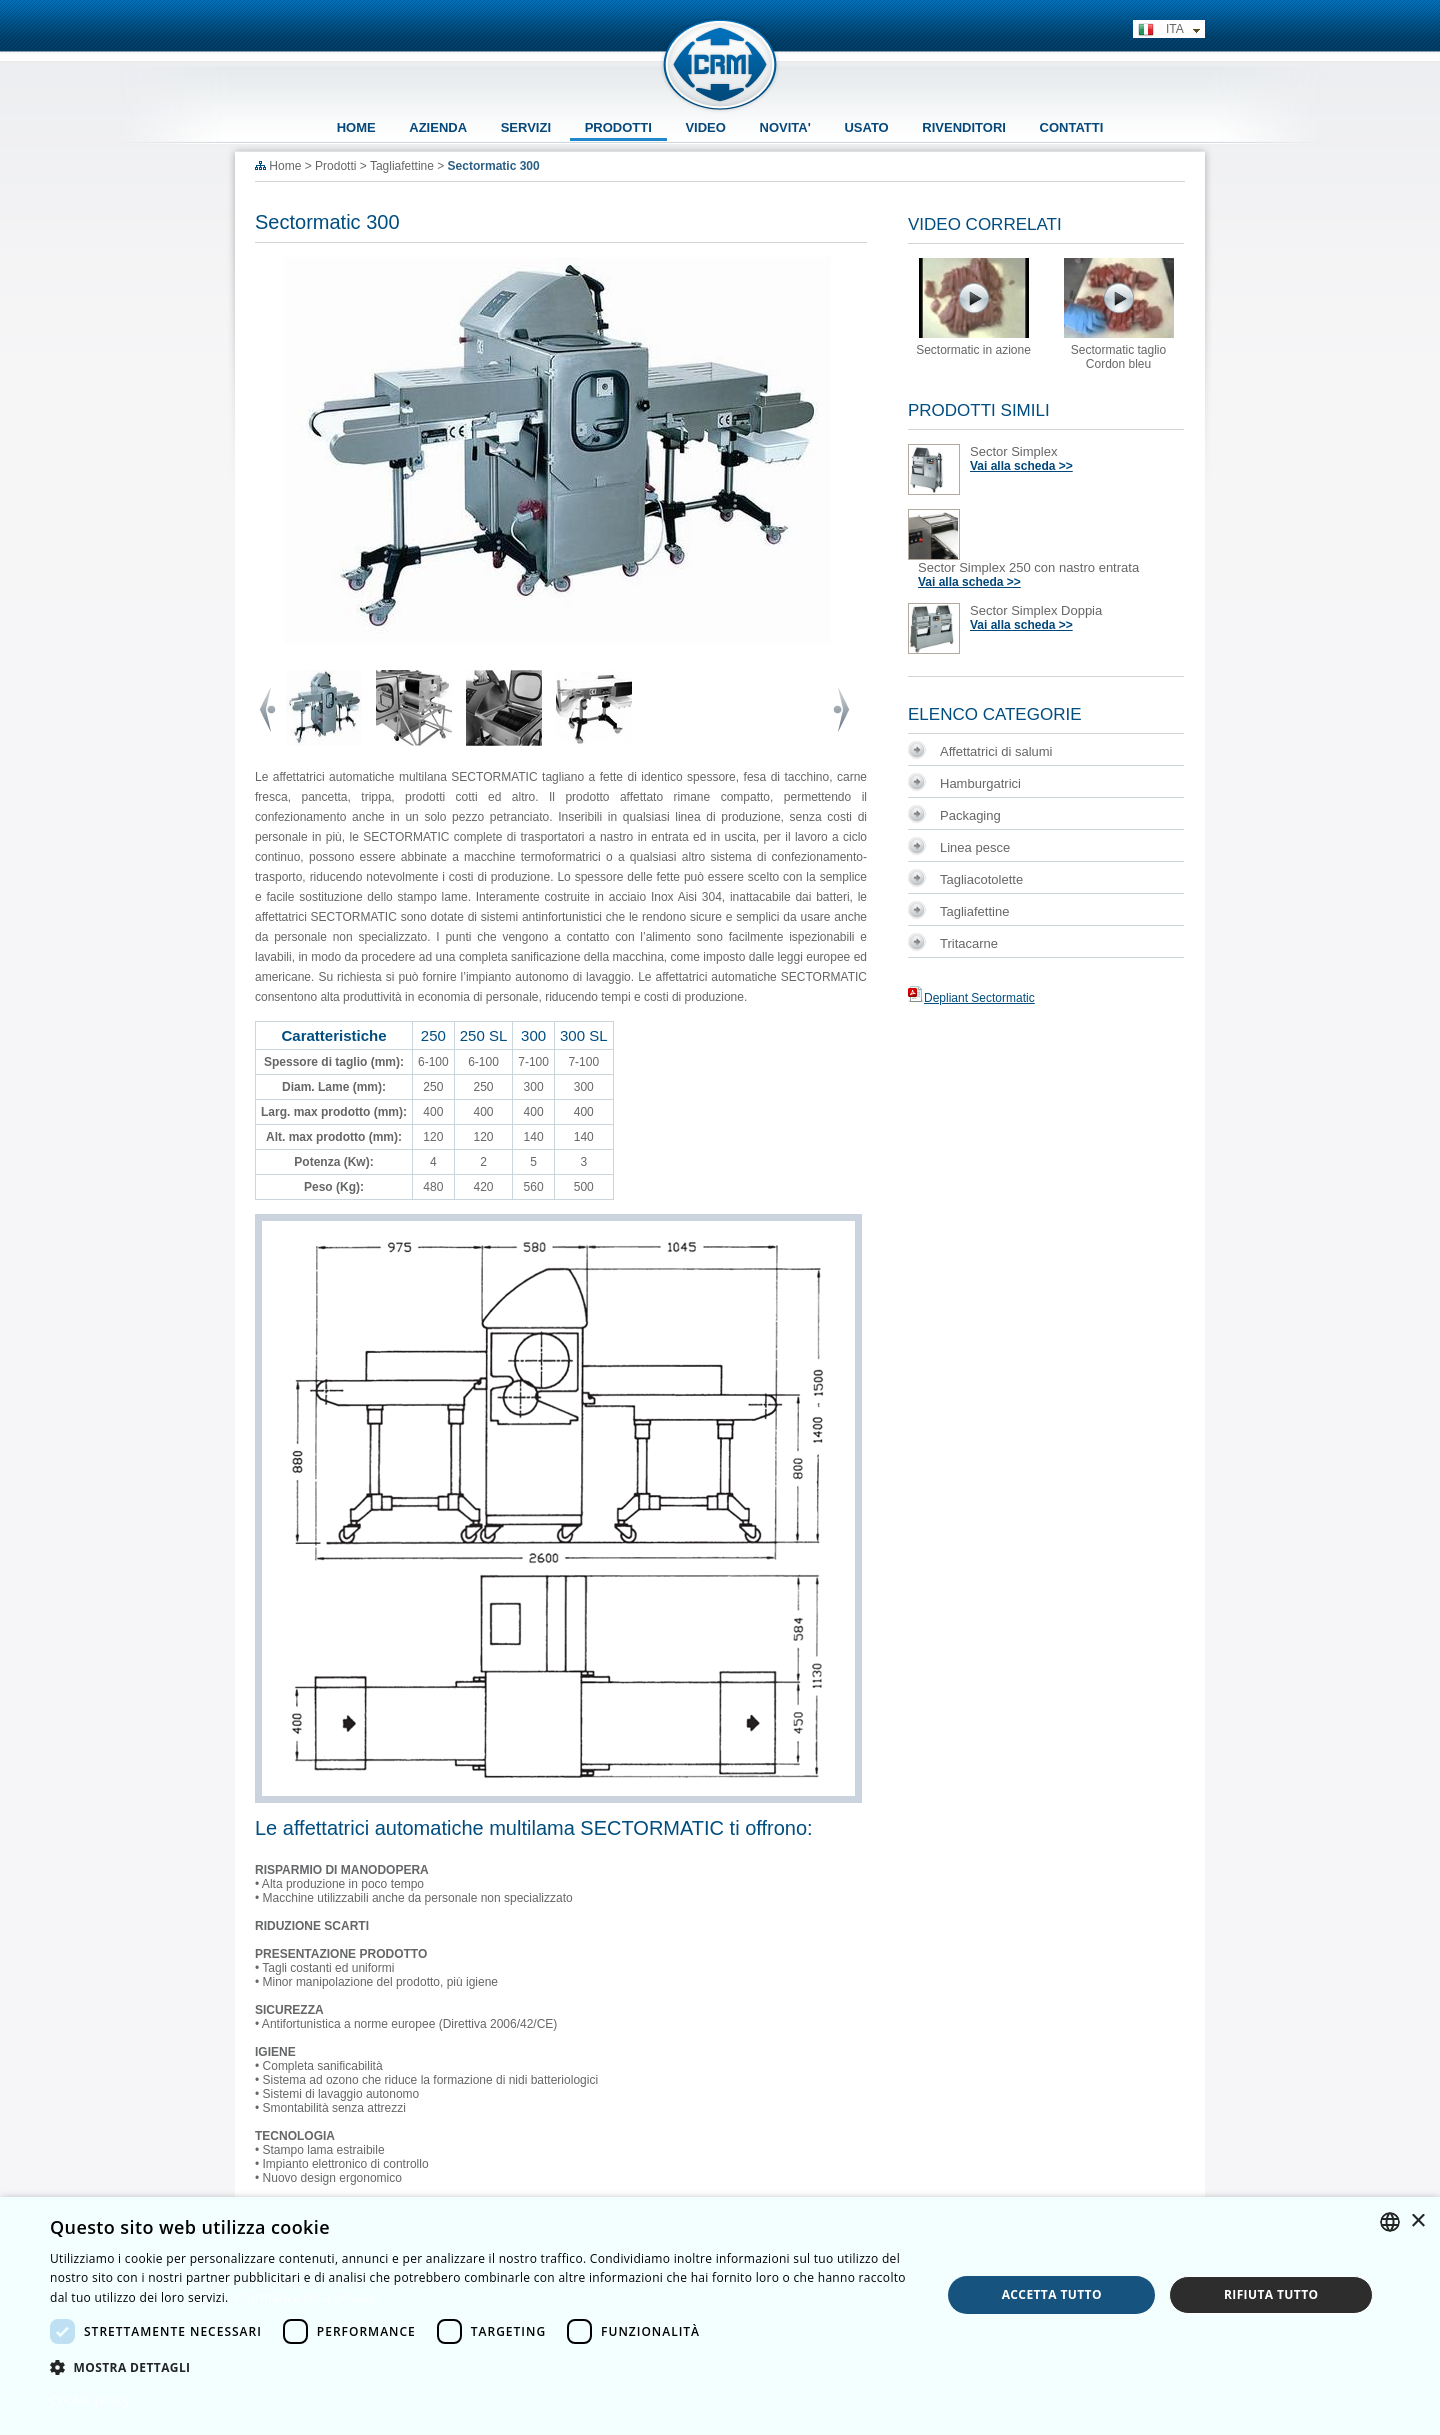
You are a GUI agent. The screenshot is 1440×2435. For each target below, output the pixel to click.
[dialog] (720, 2316)
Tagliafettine (402, 166)
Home (285, 166)
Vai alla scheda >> (1021, 466)
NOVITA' (785, 127)
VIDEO (705, 127)
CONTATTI (1072, 127)
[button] (482, 2366)
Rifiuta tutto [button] (1271, 2294)
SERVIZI (526, 127)
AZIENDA (438, 127)
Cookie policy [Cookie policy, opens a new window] (90, 2400)
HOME (356, 127)
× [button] (1417, 2221)
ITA (1169, 30)
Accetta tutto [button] (1052, 2294)
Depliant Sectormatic (971, 998)
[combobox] (1390, 2222)
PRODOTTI (618, 127)
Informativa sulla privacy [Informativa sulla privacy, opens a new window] (304, 2297)
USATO (866, 127)
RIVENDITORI (964, 127)
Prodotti (335, 166)
